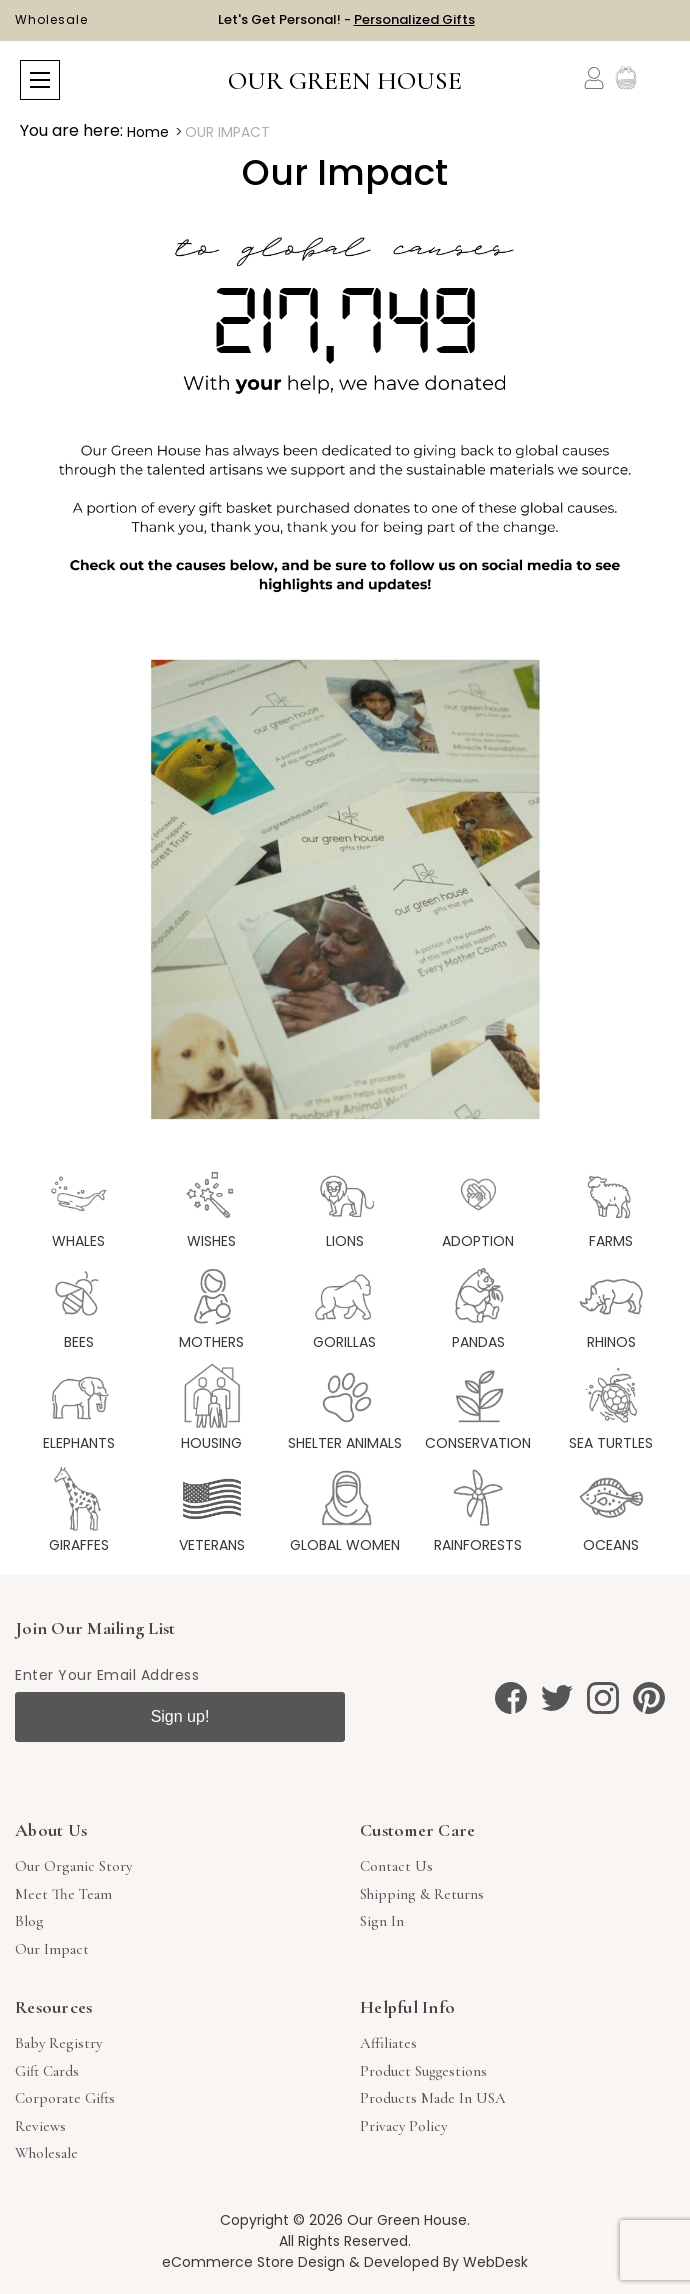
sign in (382, 1921)
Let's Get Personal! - (346, 19)
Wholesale (51, 20)
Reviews (40, 2126)
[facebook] (511, 1698)
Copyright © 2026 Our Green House (343, 2220)
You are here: (71, 130)
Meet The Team (63, 1894)
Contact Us (396, 1866)
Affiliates (388, 2043)
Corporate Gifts (65, 2098)
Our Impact (52, 1949)
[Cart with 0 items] (657, 78)
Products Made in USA (433, 2098)
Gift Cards (47, 2071)
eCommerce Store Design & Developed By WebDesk (345, 2262)
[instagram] (603, 1698)
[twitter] (557, 1698)
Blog (29, 1921)
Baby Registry (58, 2043)
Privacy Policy (403, 2126)
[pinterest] (649, 1698)
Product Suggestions (423, 2071)
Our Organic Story (73, 1866)
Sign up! (180, 1716)
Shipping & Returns (422, 1894)
